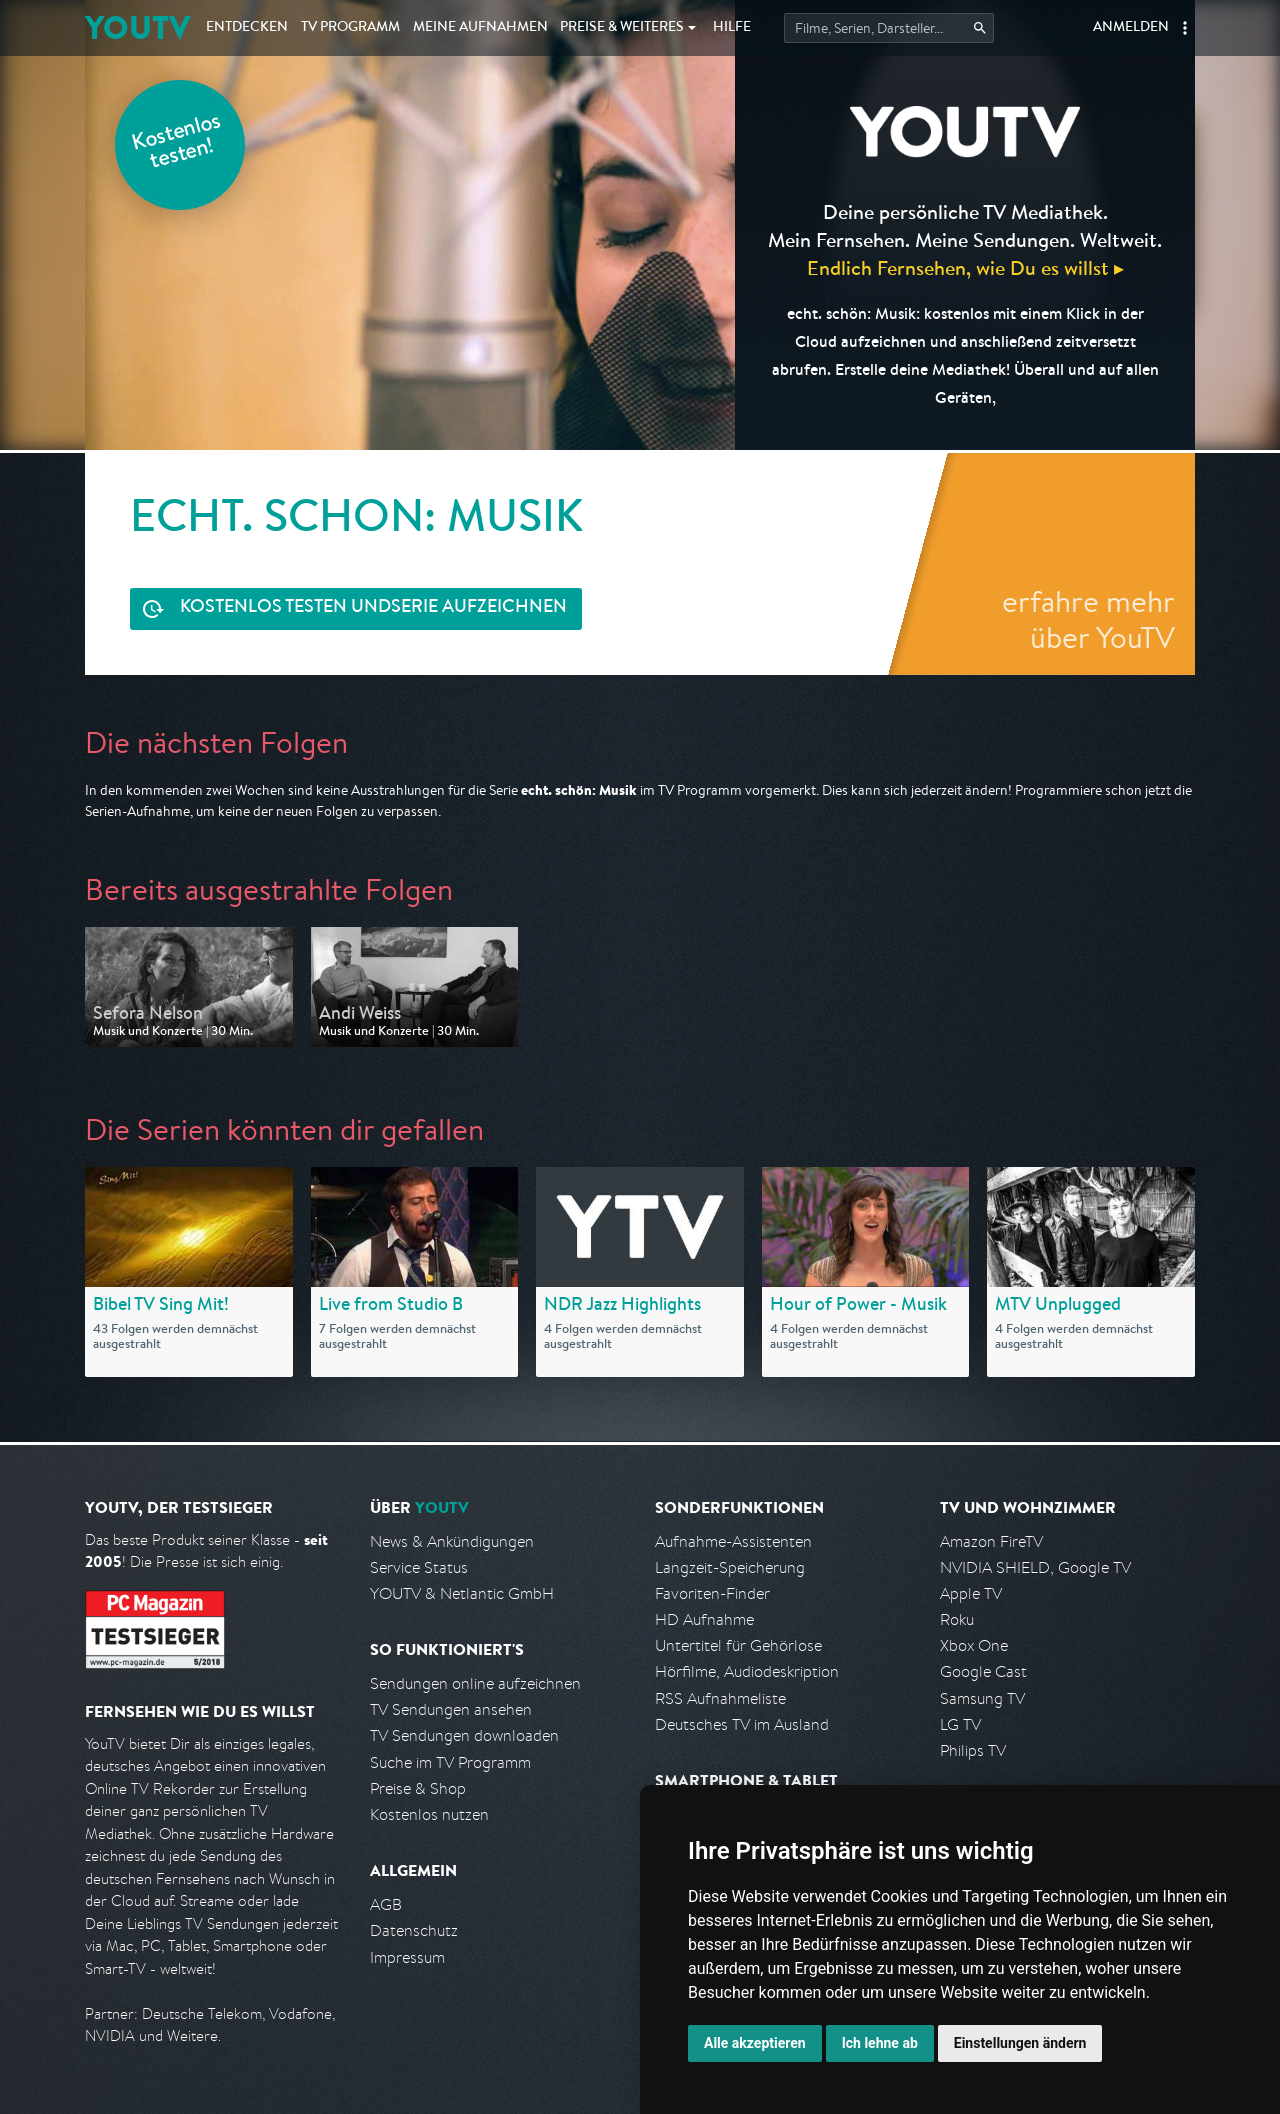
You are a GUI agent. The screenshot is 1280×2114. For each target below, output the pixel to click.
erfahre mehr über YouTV (1088, 619)
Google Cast (983, 1671)
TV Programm (350, 28)
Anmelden (1131, 28)
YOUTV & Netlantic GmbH (462, 1593)
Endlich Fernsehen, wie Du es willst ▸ (965, 267)
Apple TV (971, 1593)
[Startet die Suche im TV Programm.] (889, 28)
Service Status (419, 1567)
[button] (1185, 28)
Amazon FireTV (991, 1541)
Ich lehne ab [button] (880, 2043)
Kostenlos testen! (177, 143)
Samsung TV (982, 1698)
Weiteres (622, 28)
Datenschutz (414, 1930)
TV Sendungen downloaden (464, 1735)
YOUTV (137, 27)
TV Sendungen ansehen (451, 1709)
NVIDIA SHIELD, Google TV (1035, 1567)
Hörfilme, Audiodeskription (747, 1671)
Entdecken (247, 28)
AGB (386, 1904)
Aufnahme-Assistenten (733, 1541)
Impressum (407, 1957)
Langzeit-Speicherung (730, 1567)
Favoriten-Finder (712, 1593)
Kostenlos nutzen (429, 1814)
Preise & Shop (418, 1788)
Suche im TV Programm (450, 1762)
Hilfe (732, 28)
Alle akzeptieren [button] (755, 2043)
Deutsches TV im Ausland (742, 1724)
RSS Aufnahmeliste (720, 1698)
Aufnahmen (480, 28)
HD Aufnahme (704, 1619)
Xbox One (974, 1645)
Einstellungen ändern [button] (1020, 2043)
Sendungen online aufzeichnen (475, 1683)
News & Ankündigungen (452, 1541)
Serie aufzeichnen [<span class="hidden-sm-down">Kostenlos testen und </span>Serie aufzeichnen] (373, 608)
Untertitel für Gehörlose (738, 1645)
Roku (957, 1619)
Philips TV (973, 1750)
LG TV (960, 1724)
